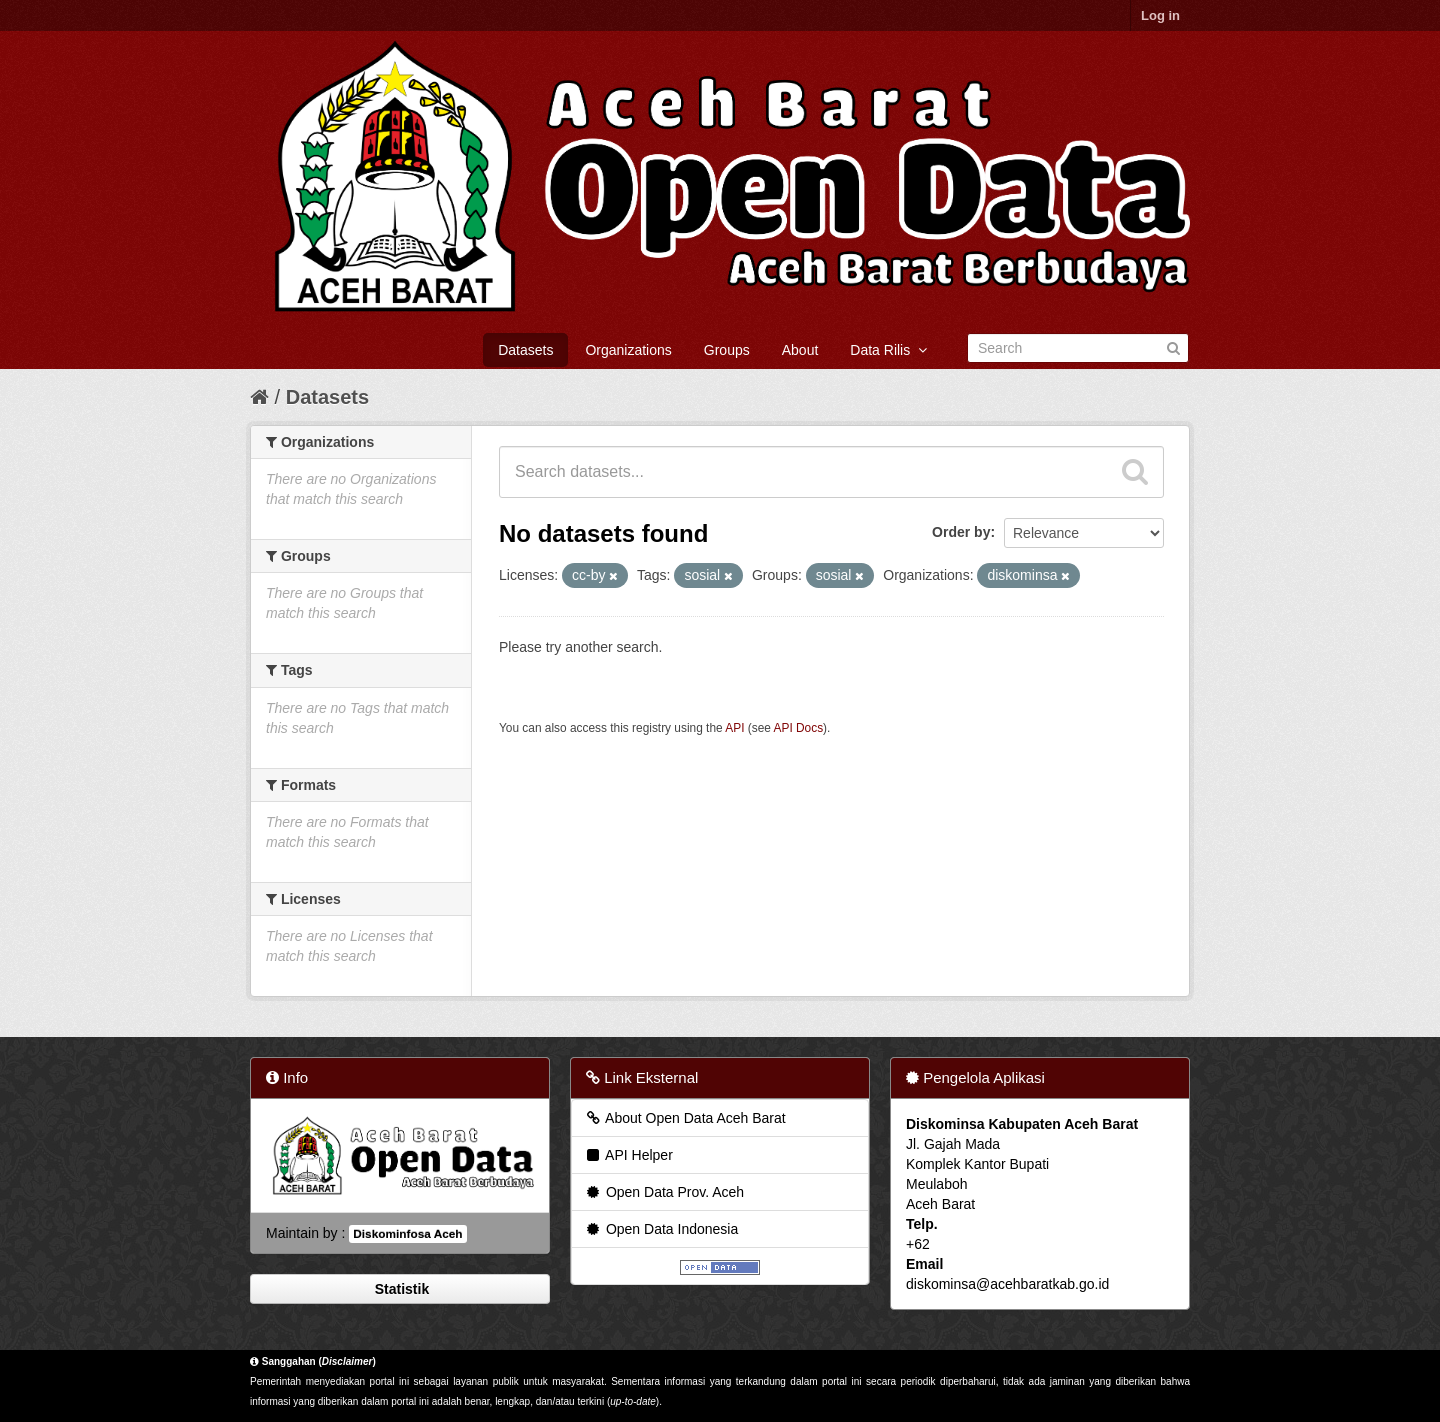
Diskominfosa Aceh (407, 1234)
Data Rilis (888, 350)
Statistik (400, 1289)
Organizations (628, 350)
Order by (961, 532)
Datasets (525, 350)
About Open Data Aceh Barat (685, 1118)
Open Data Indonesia (661, 1229)
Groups (727, 350)
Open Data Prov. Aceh (664, 1192)
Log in (1160, 15)
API (734, 728)
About (800, 350)
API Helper (628, 1155)
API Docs (799, 728)
